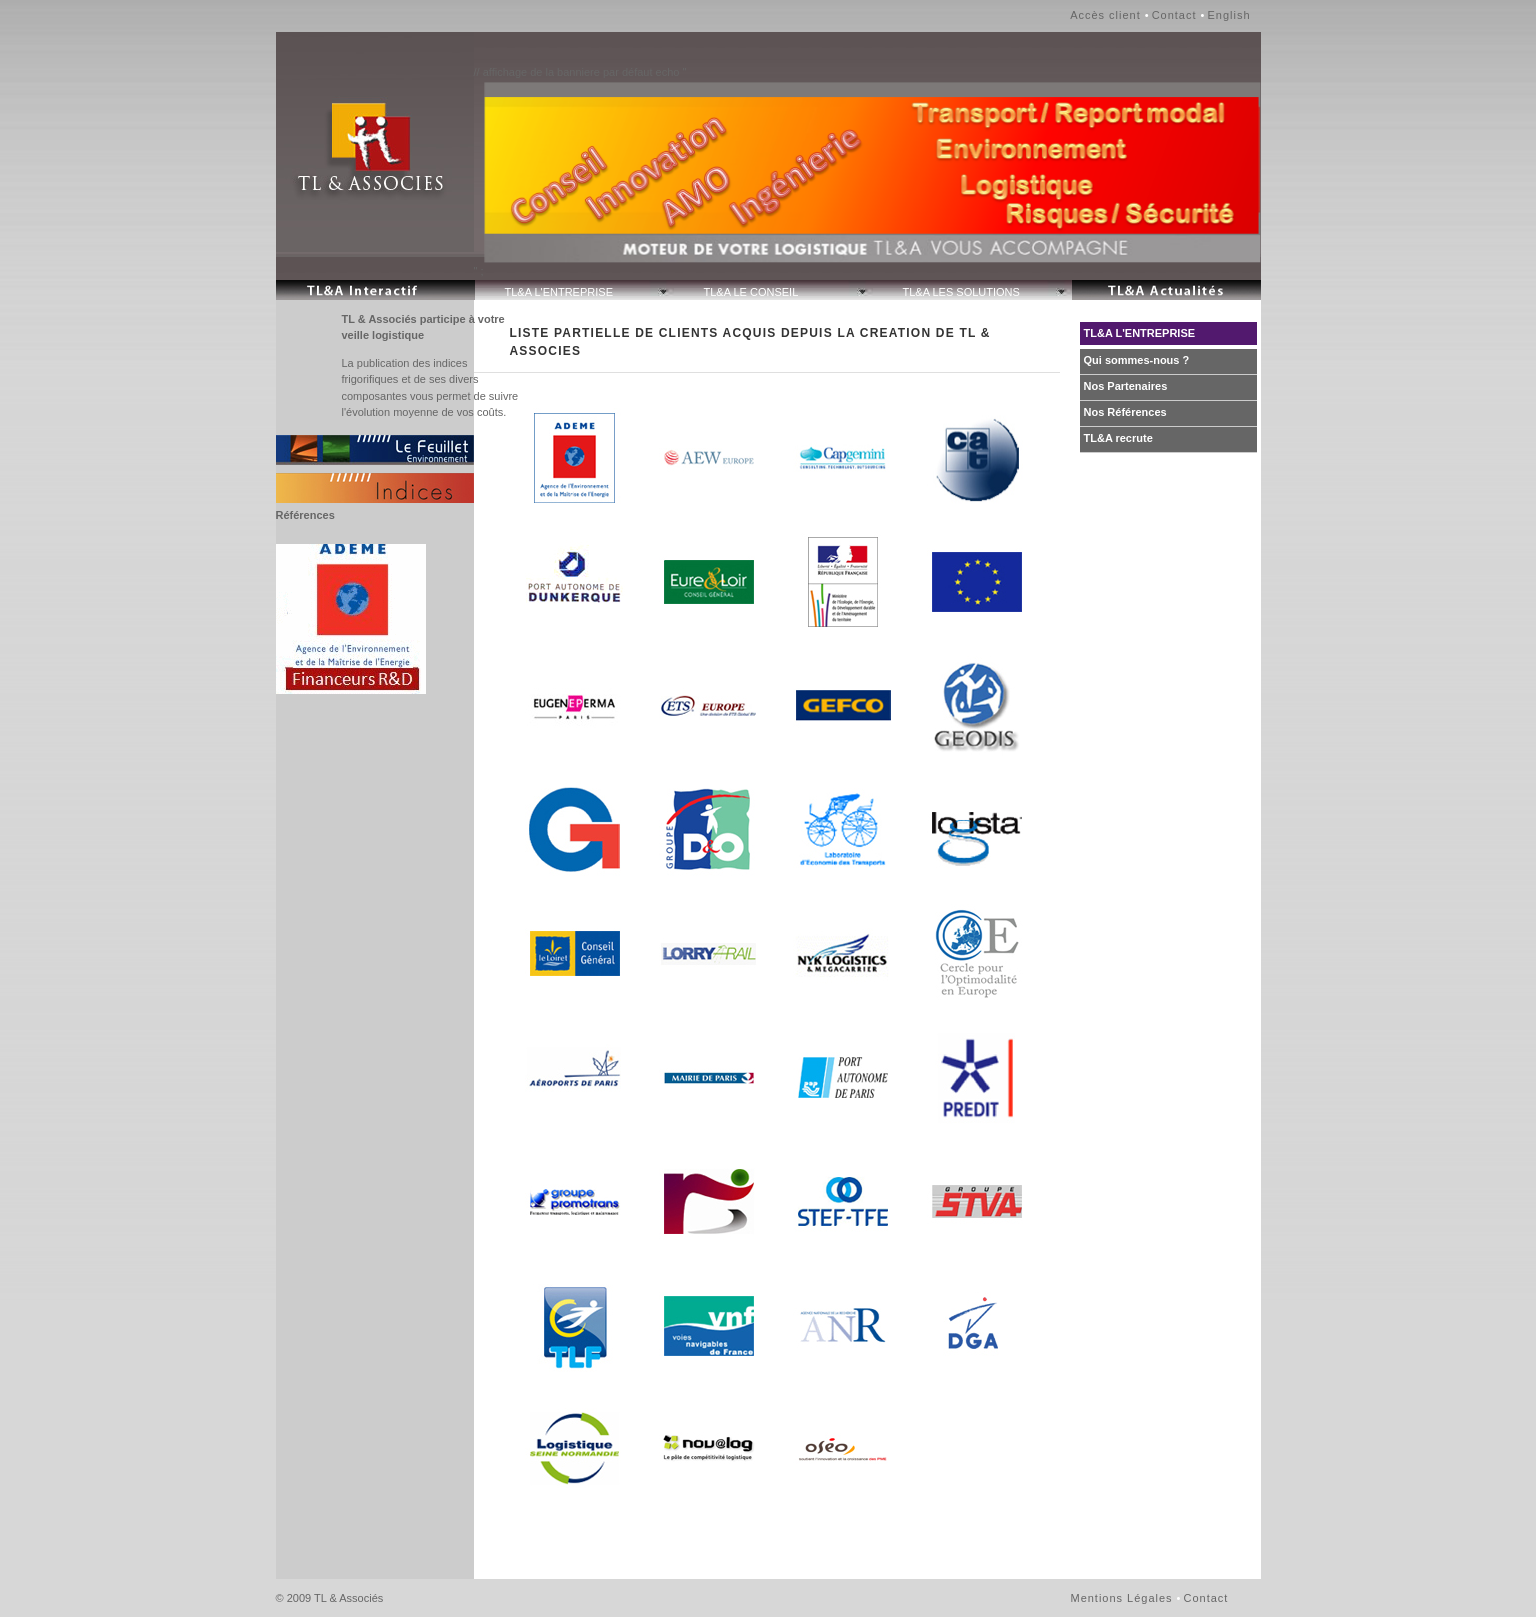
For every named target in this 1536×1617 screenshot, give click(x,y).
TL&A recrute (1118, 438)
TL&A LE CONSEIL (751, 292)
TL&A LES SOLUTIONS (961, 292)
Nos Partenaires (1126, 386)
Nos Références (1125, 412)
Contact (1174, 15)
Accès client (1105, 15)
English (1228, 15)
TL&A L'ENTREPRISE (559, 292)
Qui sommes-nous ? (1137, 360)
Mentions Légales (1122, 1598)
